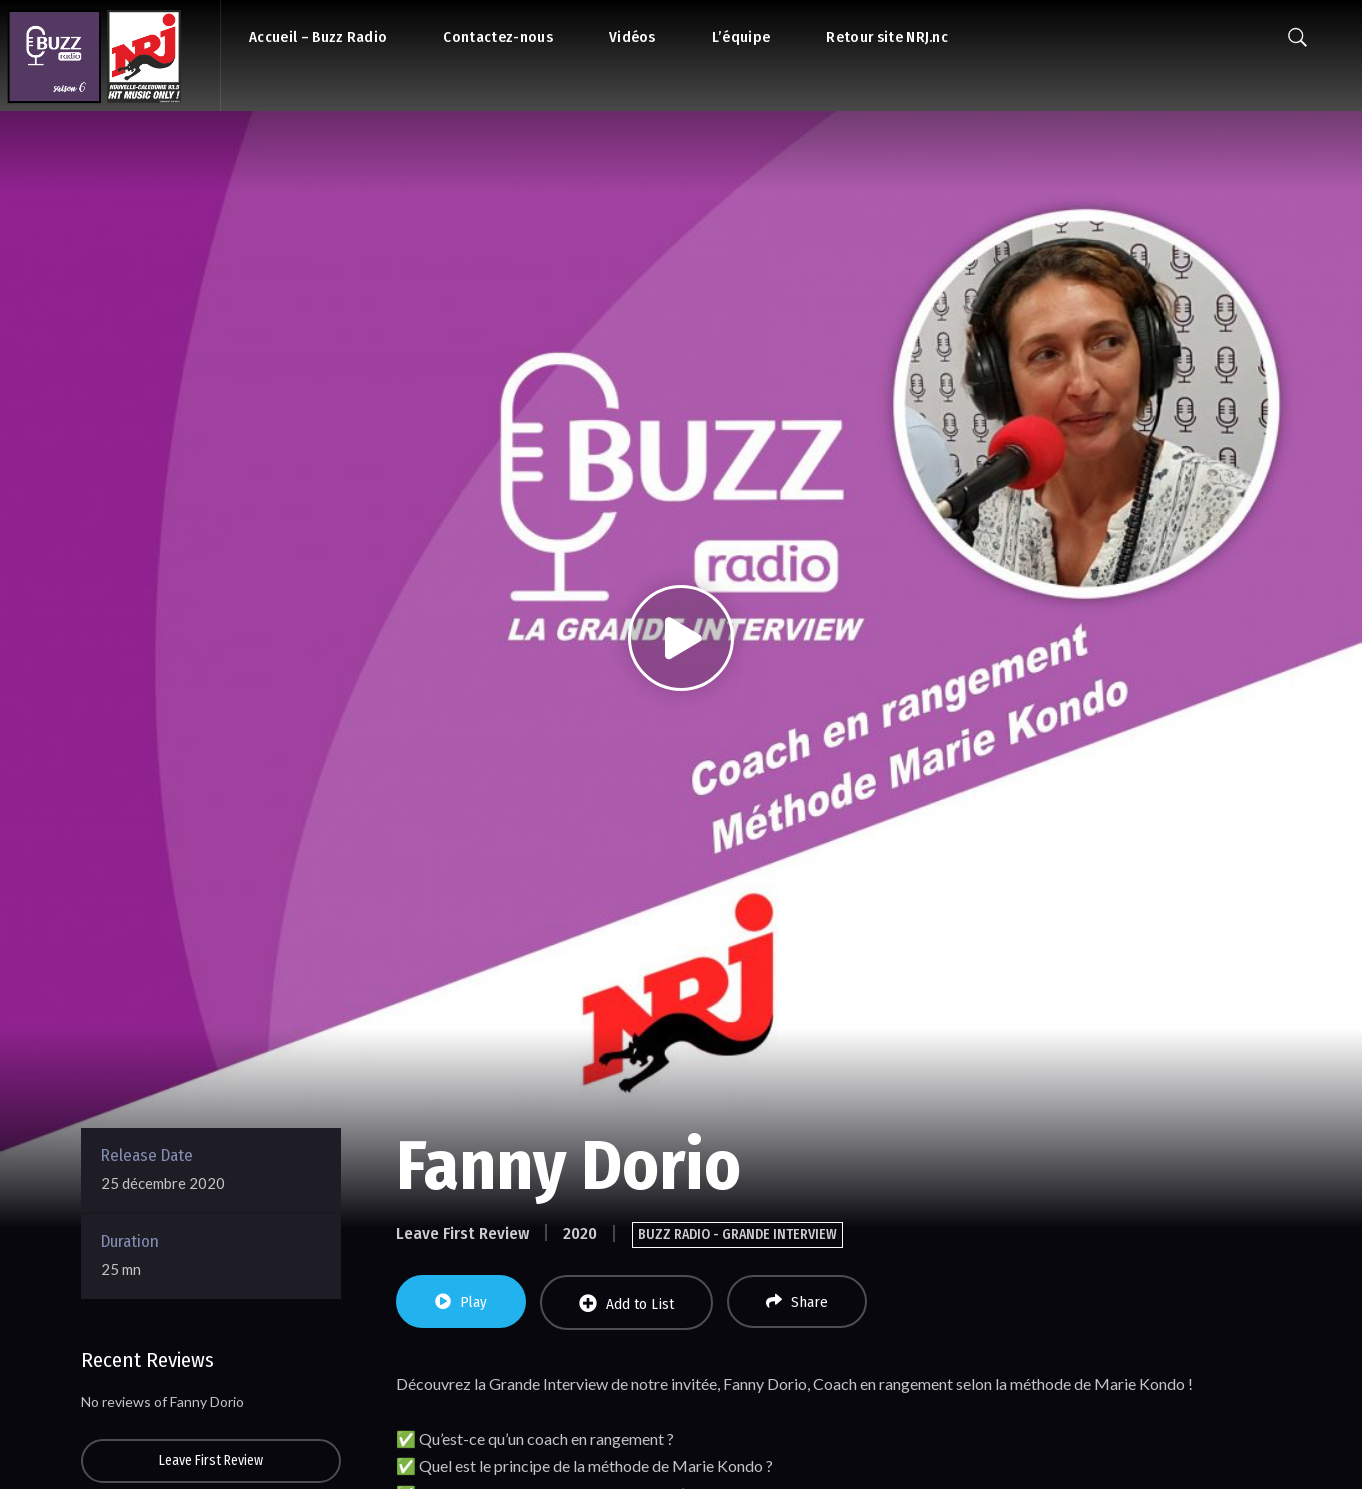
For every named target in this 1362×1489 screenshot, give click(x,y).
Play (461, 1302)
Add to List (626, 1303)
